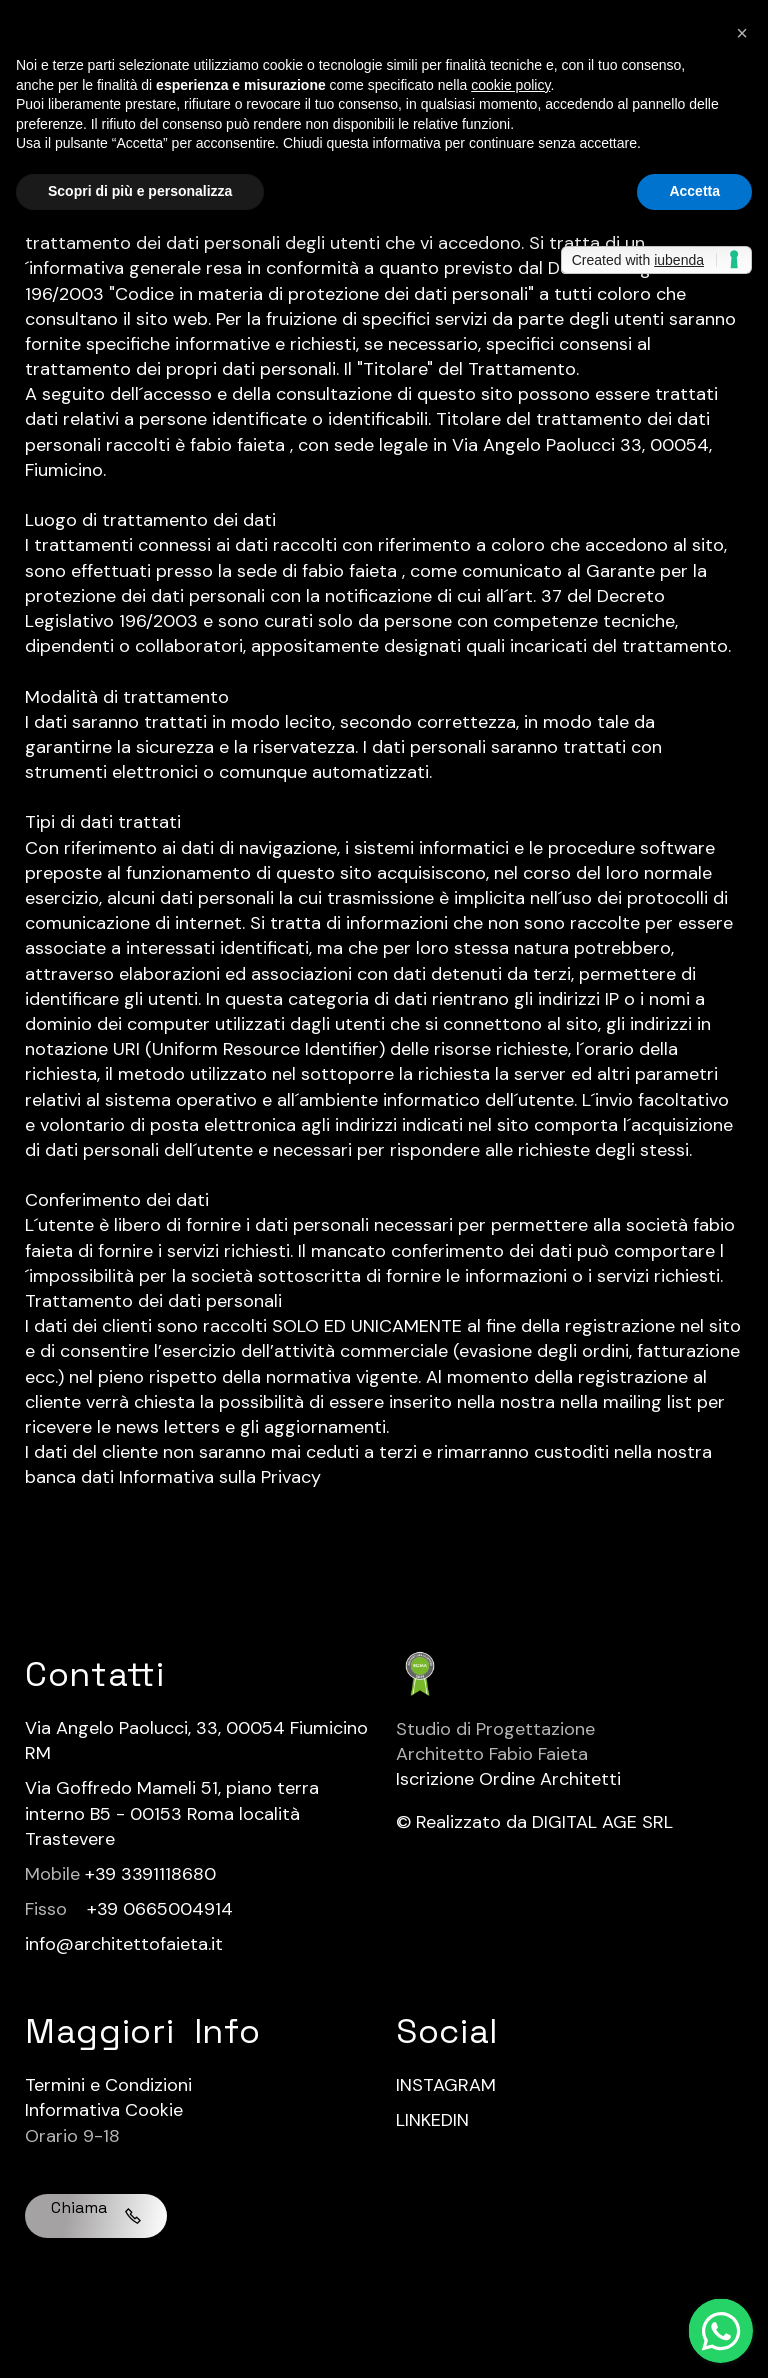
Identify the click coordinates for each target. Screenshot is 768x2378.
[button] (742, 32)
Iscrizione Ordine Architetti (508, 1779)
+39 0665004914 (160, 1909)
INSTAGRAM (446, 2085)
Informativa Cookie (104, 2110)
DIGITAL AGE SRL (602, 1822)
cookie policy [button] (510, 85)
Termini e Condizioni (108, 2085)
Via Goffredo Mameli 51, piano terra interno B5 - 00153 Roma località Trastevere (172, 1813)
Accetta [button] (694, 191)
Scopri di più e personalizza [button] (140, 191)
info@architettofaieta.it (124, 1944)
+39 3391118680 (150, 1874)
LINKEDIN (432, 2120)
